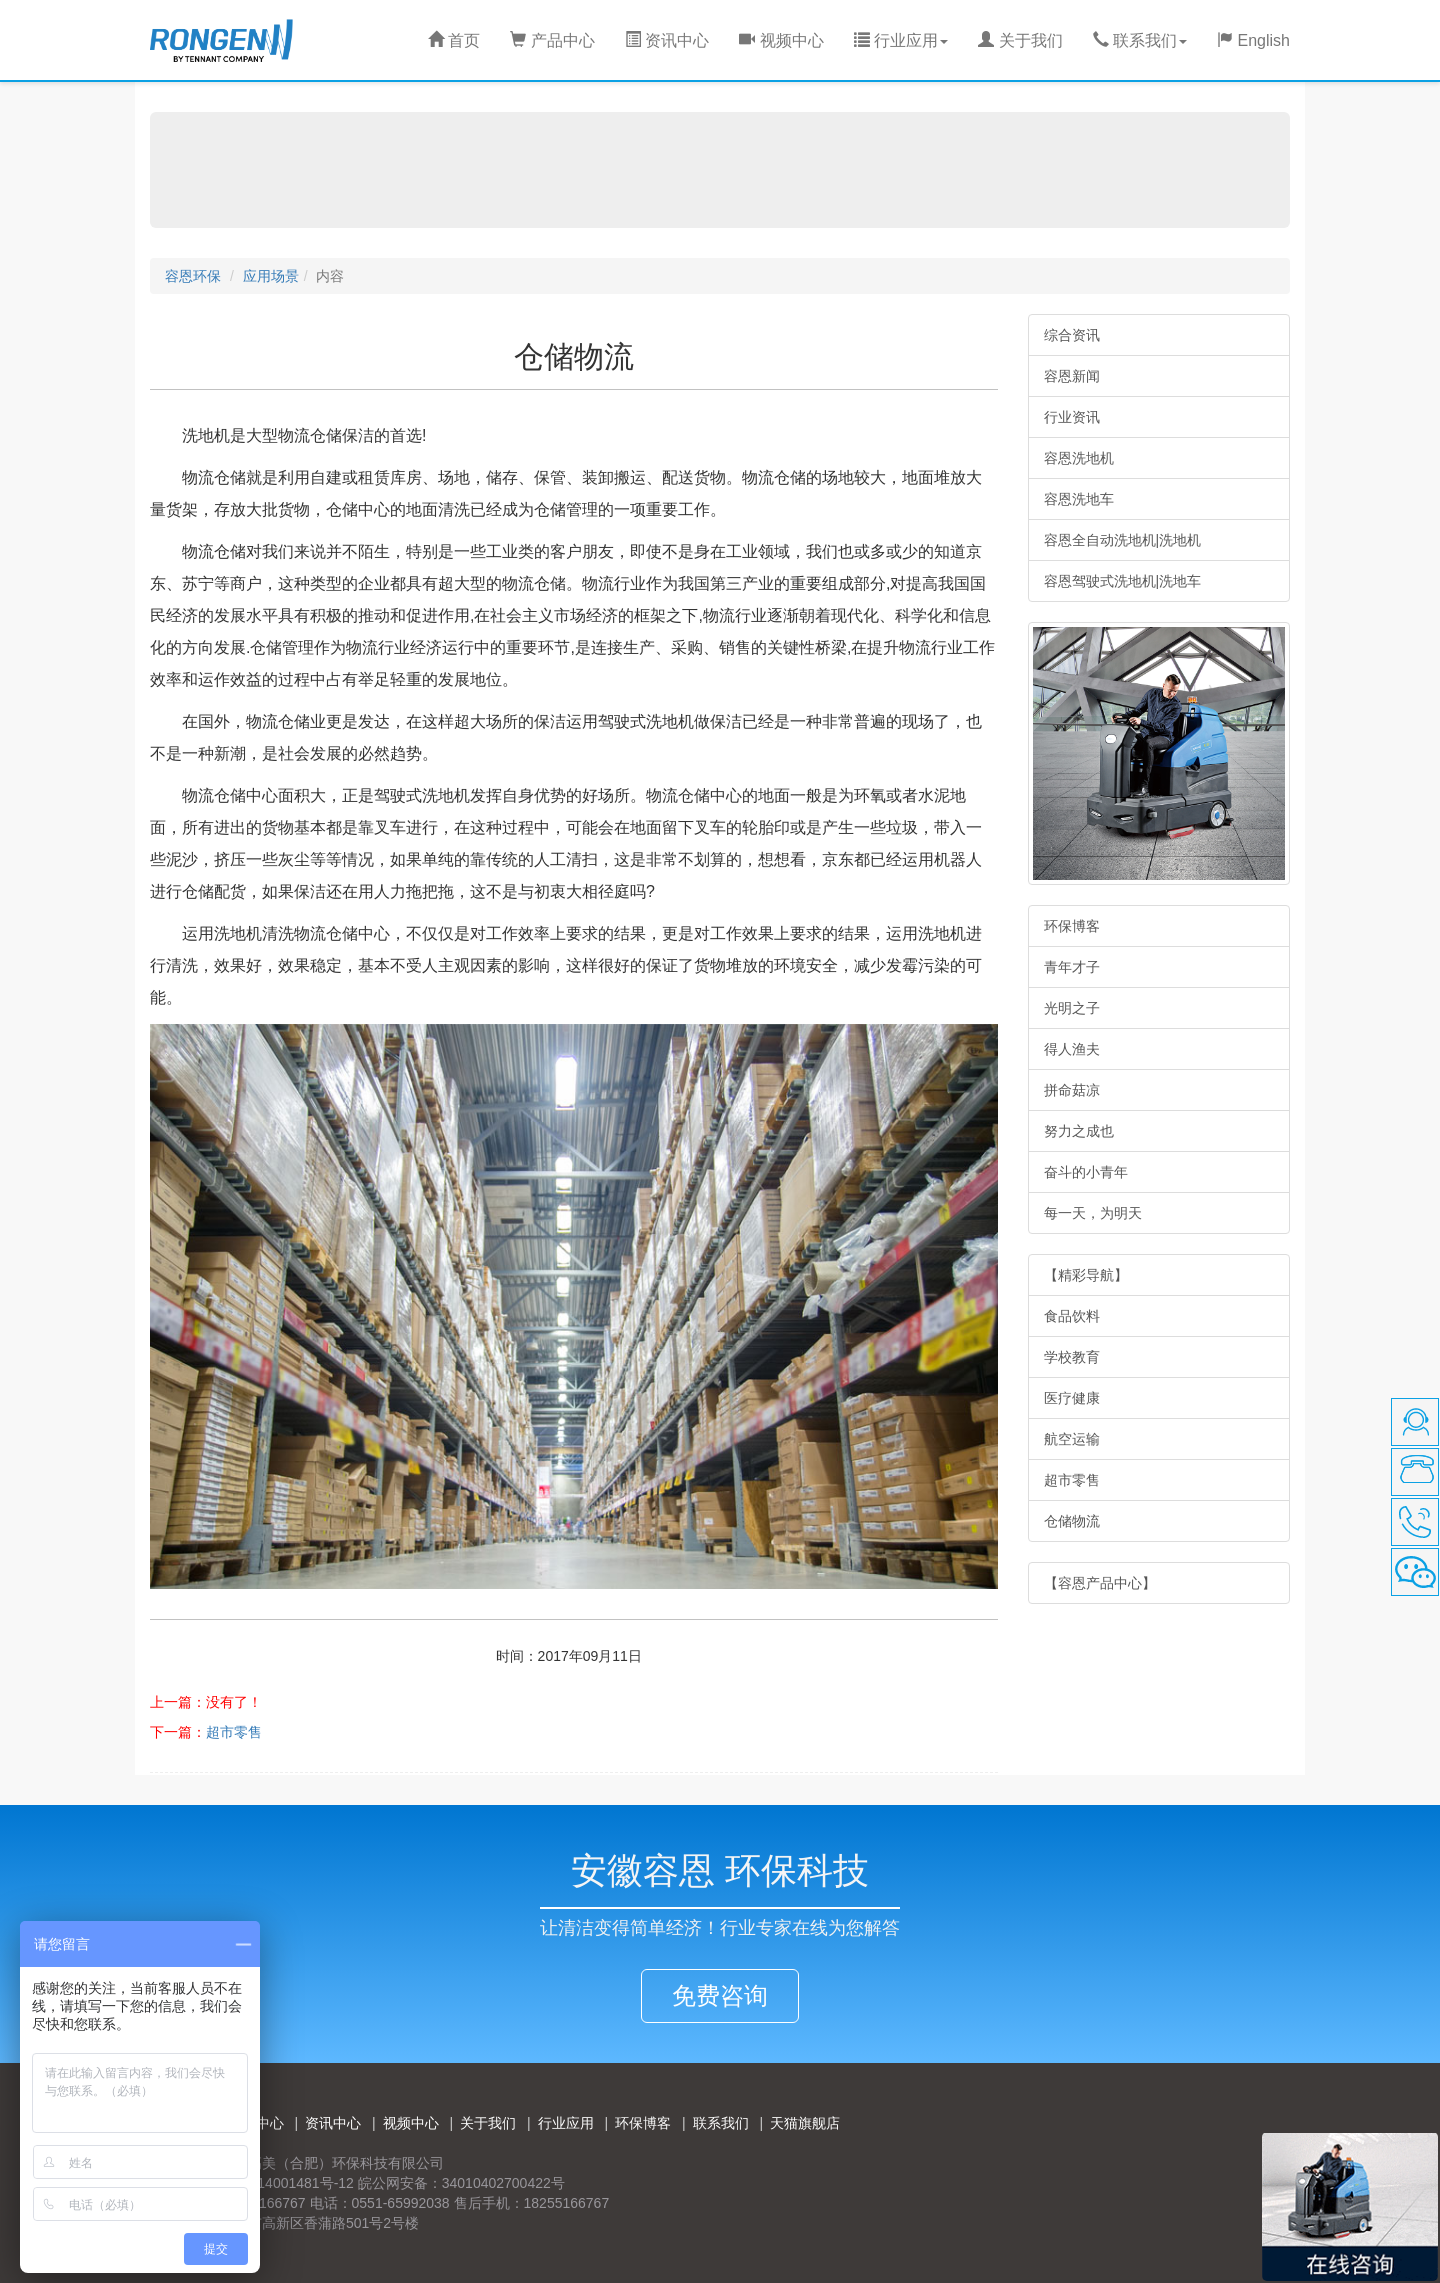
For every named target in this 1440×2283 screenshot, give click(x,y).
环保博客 (1072, 926)
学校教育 (1072, 1357)
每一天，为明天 (1093, 1213)
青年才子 (1072, 967)
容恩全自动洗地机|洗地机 (1123, 540)
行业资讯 (1072, 417)
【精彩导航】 (1086, 1275)
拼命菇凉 (1072, 1090)
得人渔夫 (1072, 1049)
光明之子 (1072, 1008)
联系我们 (721, 2123)
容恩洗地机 (1079, 458)
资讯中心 (667, 40)
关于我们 (1020, 40)
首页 (454, 40)
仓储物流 (1072, 1521)
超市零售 (234, 1732)
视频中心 (781, 40)
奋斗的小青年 (1086, 1172)
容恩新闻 (1072, 376)
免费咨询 (720, 1995)
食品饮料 (1072, 1316)
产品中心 (552, 40)
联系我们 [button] (1140, 40)
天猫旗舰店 (805, 2123)
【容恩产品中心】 (1100, 1583)
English (1253, 40)
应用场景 (271, 276)
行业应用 (566, 2123)
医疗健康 (1072, 1398)
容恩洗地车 (1079, 499)
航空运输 (1072, 1439)
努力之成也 (1079, 1131)
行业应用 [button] (901, 40)
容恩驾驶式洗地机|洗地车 (1123, 581)
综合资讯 (1072, 335)
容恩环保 (193, 276)
